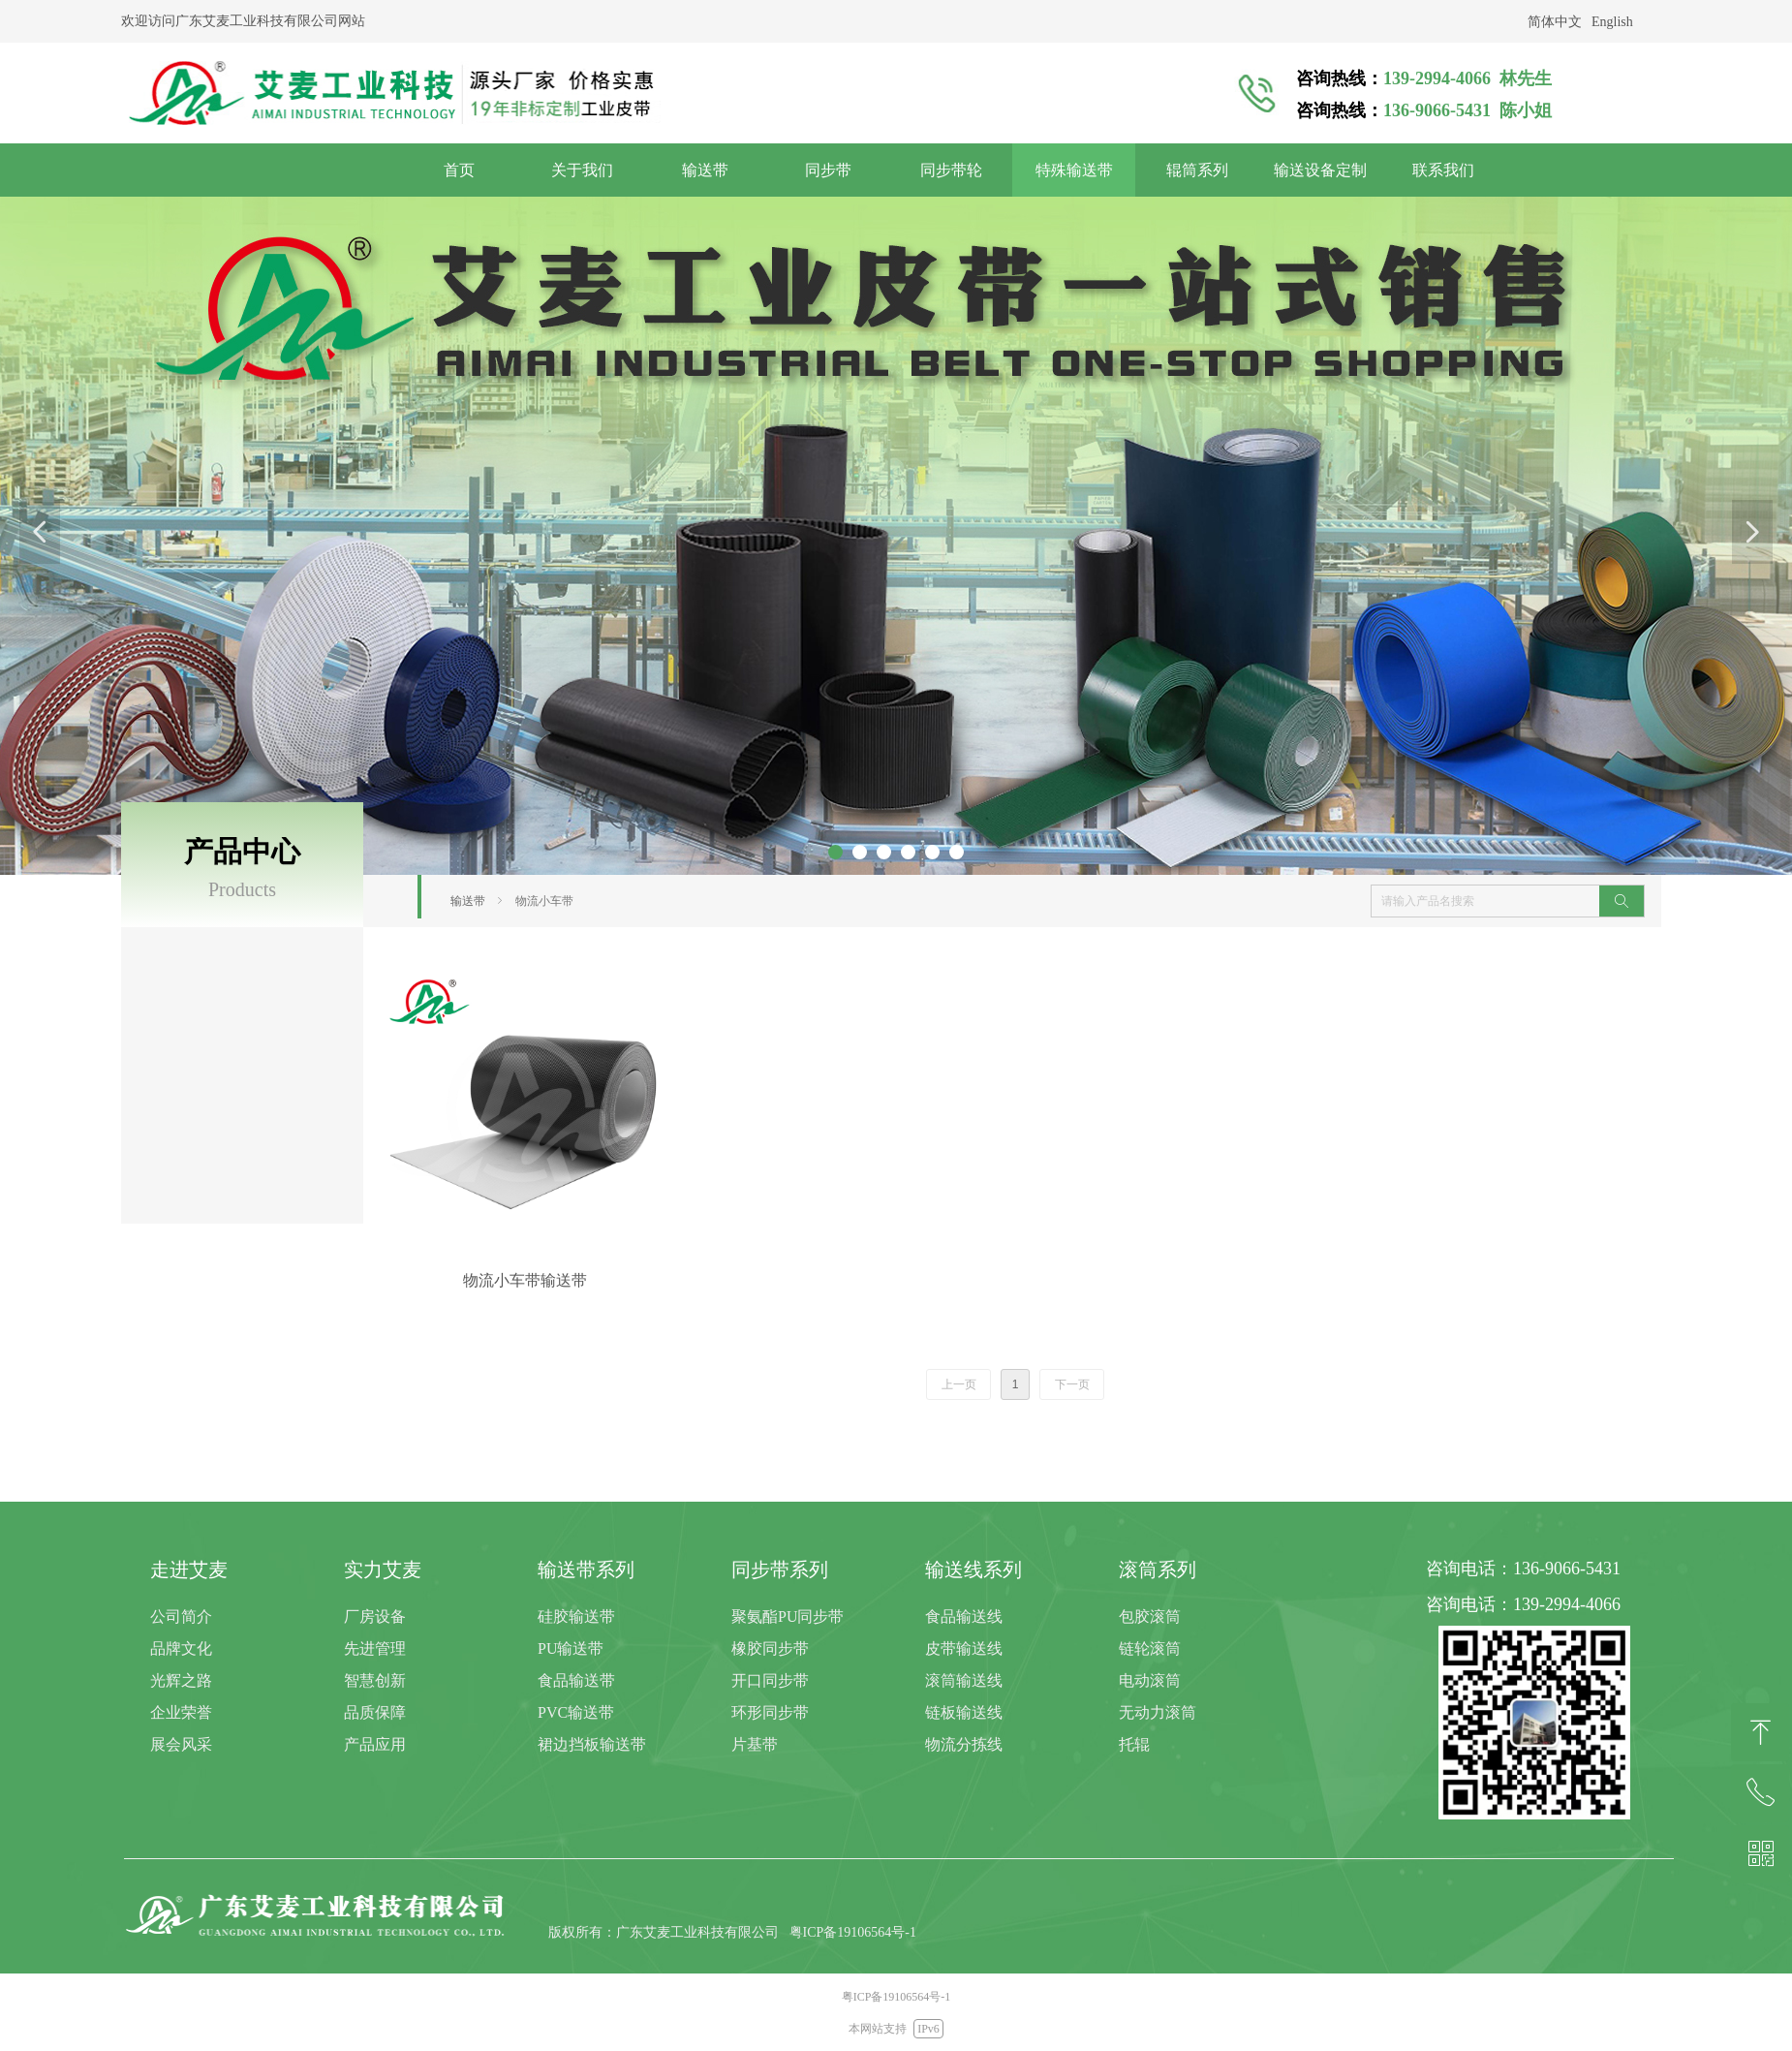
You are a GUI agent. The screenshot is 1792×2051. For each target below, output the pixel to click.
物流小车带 (544, 901)
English (1612, 22)
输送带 (467, 901)
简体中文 (1555, 22)
